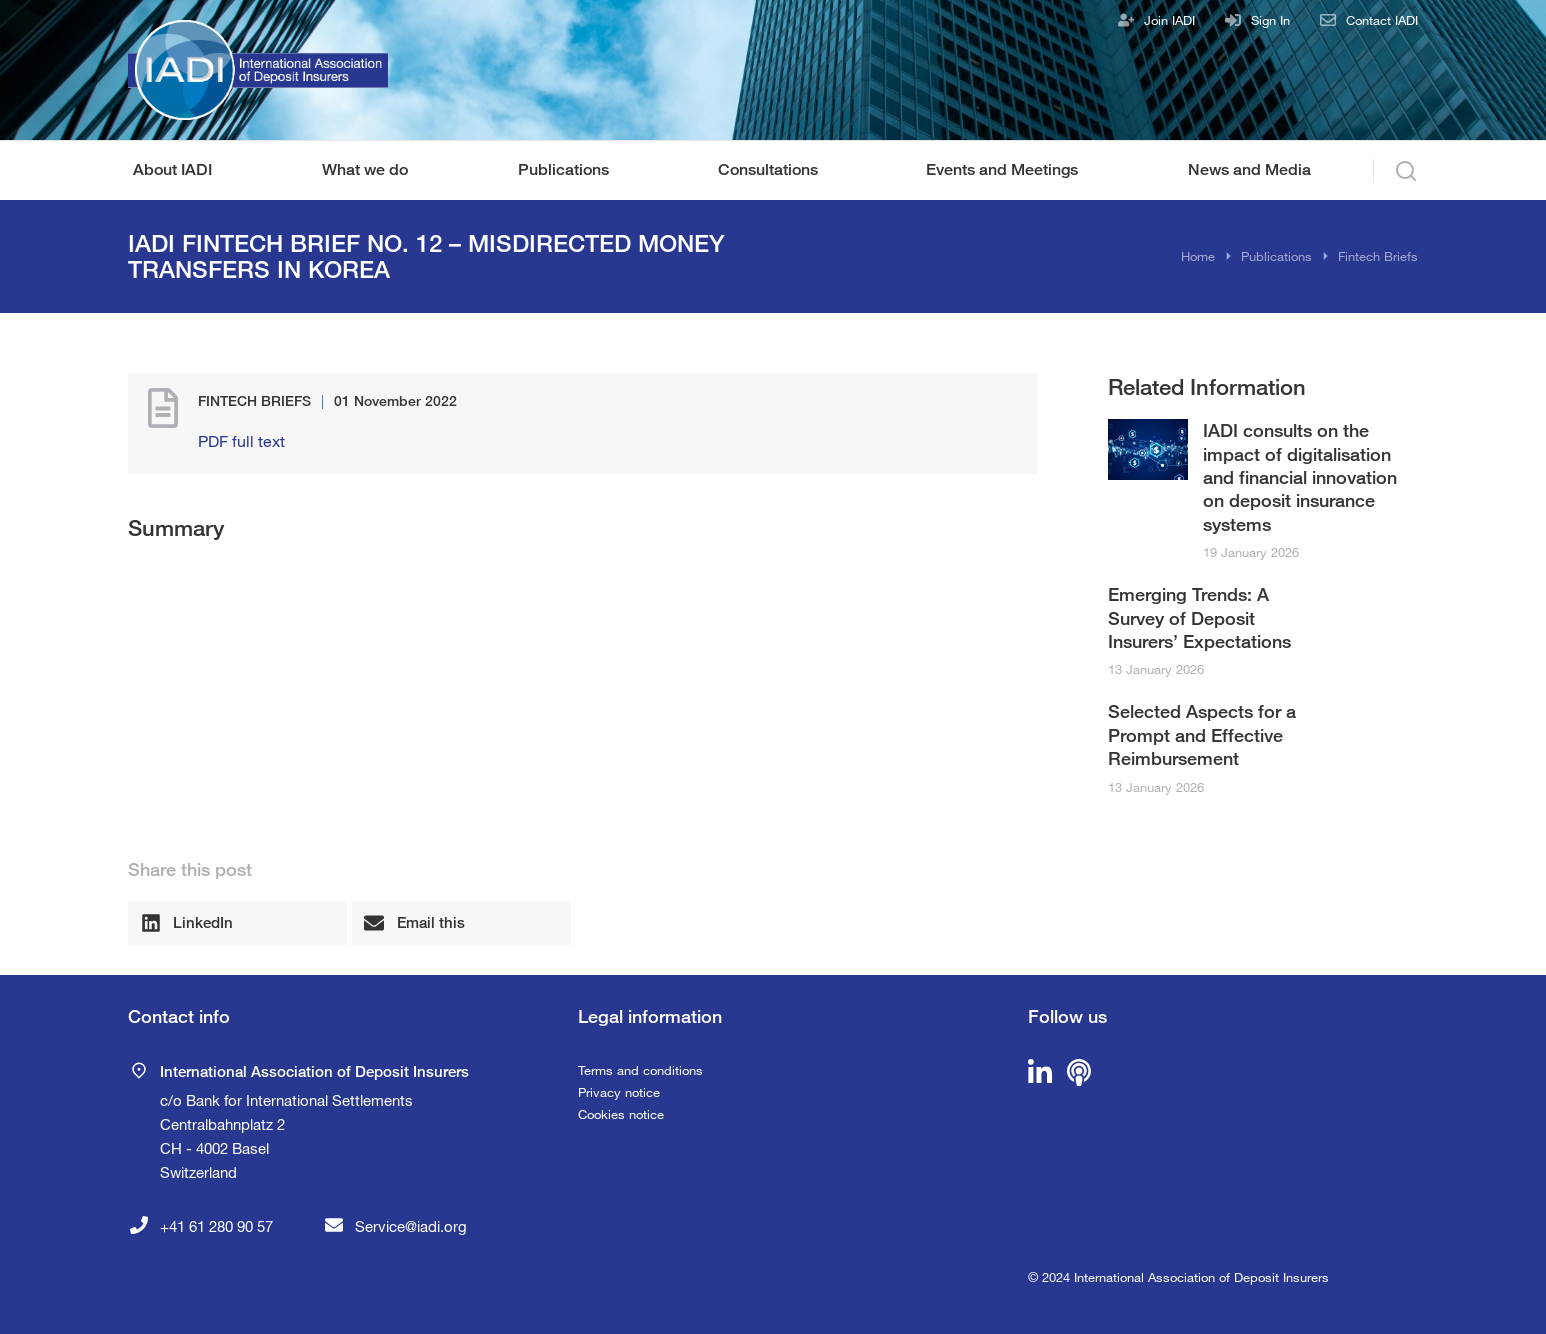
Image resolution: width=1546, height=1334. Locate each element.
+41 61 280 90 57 (216, 1226)
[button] (237, 923)
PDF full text (241, 440)
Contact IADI (1382, 20)
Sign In (1270, 20)
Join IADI (1169, 20)
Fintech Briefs (254, 400)
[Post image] (1148, 449)
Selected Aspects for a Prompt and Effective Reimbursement (1202, 734)
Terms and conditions (640, 1070)
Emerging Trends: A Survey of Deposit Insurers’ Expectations (1199, 617)
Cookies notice (621, 1114)
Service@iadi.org (411, 1226)
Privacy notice (619, 1092)
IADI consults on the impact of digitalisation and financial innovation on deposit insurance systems (1300, 477)
